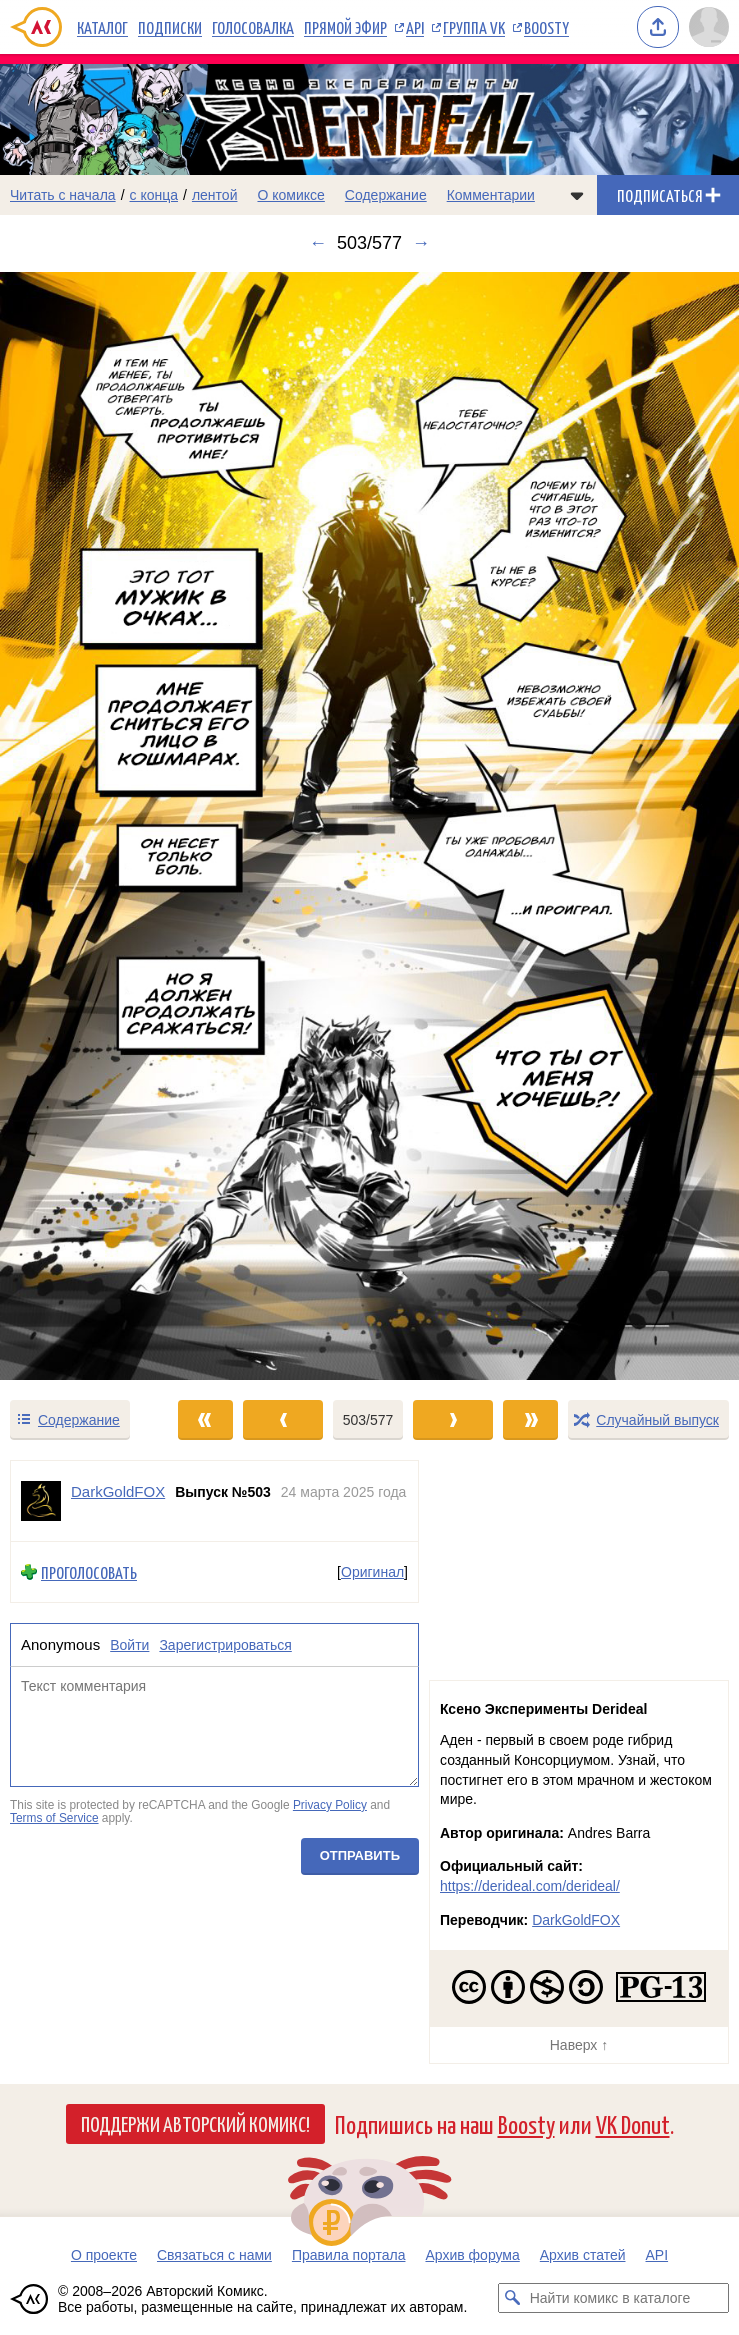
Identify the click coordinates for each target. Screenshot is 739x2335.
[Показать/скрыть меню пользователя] (709, 27)
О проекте (104, 2255)
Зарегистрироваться (225, 1646)
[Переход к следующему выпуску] (369, 826)
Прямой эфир (345, 27)
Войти (129, 1646)
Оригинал (372, 1572)
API (415, 27)
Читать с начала (63, 195)
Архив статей (583, 2255)
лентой (215, 195)
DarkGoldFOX (576, 1920)
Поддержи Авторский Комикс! (195, 2123)
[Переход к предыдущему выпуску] (92, 826)
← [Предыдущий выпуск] (318, 243)
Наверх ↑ (579, 2045)
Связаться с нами (214, 2255)
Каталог (102, 27)
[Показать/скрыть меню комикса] (577, 195)
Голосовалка (253, 27)
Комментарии (491, 195)
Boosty (546, 27)
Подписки (170, 27)
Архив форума (472, 2255)
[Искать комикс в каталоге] (513, 2298)
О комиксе (290, 195)
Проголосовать (89, 1572)
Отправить (360, 1855)
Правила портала (349, 2255)
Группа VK (474, 27)
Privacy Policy (330, 1805)
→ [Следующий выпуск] (421, 243)
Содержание (386, 195)
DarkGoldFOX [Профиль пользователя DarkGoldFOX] (118, 1491)
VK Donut (633, 2123)
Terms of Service (54, 1819)
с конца (154, 195)
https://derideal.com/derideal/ (530, 1886)
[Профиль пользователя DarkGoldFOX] (41, 1501)
